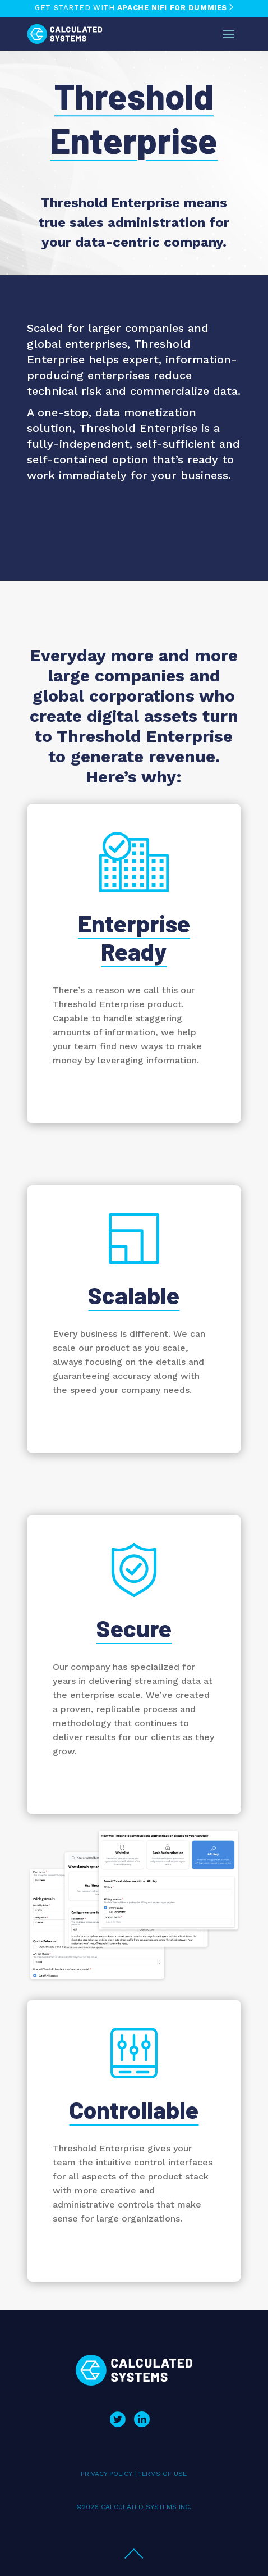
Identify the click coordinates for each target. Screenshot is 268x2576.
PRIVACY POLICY (106, 2474)
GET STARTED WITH (134, 7)
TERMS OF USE (162, 2474)
